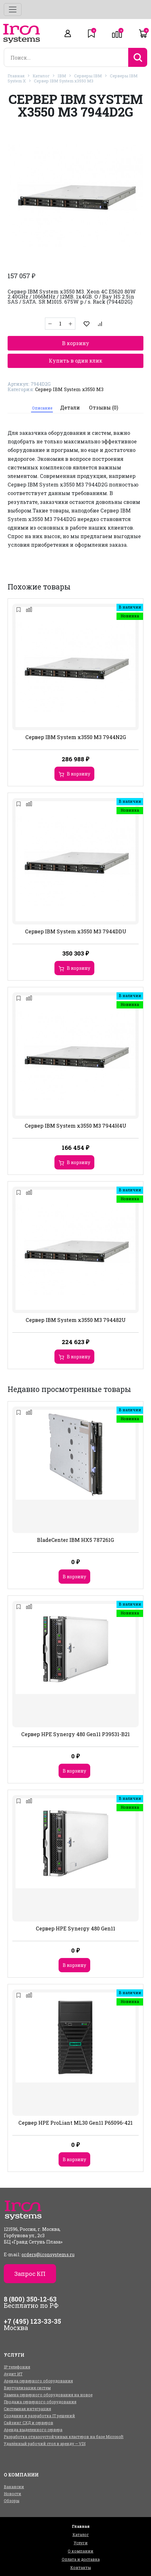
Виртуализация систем (27, 2387)
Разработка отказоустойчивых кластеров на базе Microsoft (63, 2436)
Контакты (80, 2567)
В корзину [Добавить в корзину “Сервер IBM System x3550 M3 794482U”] (78, 1357)
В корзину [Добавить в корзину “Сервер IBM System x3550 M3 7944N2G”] (78, 774)
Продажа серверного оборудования (40, 2401)
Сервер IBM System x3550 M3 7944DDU (75, 931)
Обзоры (11, 2500)
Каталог (41, 75)
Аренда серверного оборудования (38, 2380)
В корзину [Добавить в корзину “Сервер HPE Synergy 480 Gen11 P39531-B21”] (74, 1771)
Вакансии (14, 2486)
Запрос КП (30, 2273)
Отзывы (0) (103, 407)
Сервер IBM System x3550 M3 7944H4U (75, 1125)
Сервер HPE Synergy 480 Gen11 (75, 1928)
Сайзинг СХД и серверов (28, 2422)
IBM (62, 75)
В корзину (75, 343)
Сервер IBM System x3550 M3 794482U (76, 1320)
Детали (70, 407)
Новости (12, 2493)
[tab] (42, 408)
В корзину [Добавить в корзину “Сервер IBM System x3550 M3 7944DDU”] (78, 968)
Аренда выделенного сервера (33, 2429)
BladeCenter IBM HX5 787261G (75, 1539)
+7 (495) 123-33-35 (32, 2321)
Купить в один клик (75, 360)
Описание (42, 407)
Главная (16, 75)
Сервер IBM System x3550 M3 (63, 80)
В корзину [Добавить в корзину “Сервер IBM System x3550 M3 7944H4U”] (78, 1162)
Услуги (81, 2542)
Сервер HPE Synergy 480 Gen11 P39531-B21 (75, 1734)
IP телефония (17, 2366)
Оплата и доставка (81, 2559)
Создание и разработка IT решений (39, 2415)
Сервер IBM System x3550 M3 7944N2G (75, 737)
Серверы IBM (88, 75)
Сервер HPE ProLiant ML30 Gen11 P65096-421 (75, 2122)
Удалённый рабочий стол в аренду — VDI (44, 2443)
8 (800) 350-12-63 (30, 2299)
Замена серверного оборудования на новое (48, 2394)
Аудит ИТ (13, 2373)
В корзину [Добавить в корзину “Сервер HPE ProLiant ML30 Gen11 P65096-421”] (74, 2159)
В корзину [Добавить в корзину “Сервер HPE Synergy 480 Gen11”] (74, 1965)
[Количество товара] (60, 324)
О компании (80, 2550)
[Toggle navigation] (13, 9)
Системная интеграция (27, 2408)
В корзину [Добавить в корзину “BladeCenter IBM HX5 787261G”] (74, 1577)
